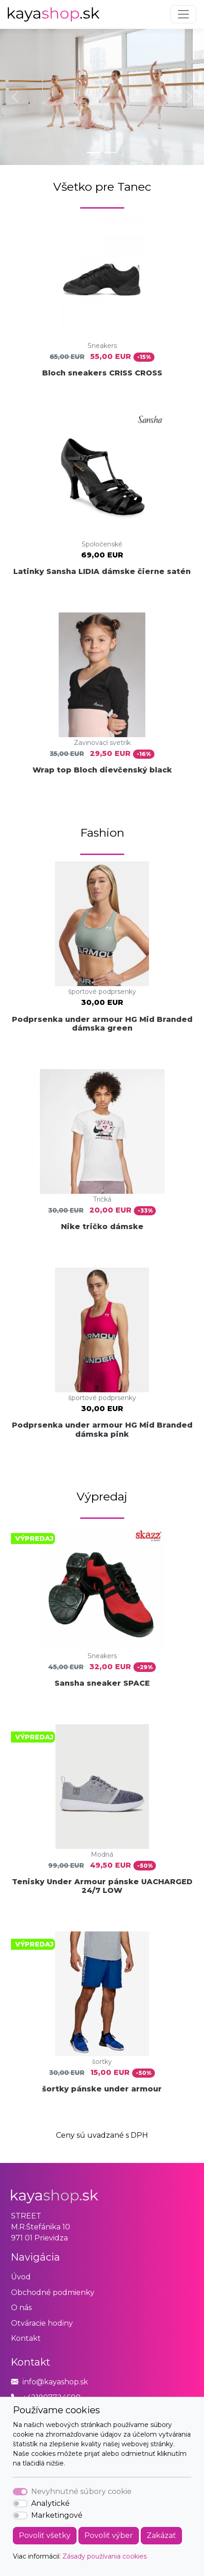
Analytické (50, 2503)
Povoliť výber (108, 2535)
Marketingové (57, 2515)
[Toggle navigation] (183, 14)
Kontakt (26, 2338)
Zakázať (161, 2535)
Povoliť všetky (45, 2535)
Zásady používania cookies (104, 2556)
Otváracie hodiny (42, 2323)
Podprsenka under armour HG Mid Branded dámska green (102, 1023)
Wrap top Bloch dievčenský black (102, 770)
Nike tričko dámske (102, 1226)
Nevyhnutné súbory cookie (81, 2491)
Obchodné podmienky (52, 2292)
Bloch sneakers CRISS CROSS (102, 373)
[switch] (20, 2503)
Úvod (21, 2277)
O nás (21, 2307)
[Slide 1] (94, 152)
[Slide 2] (110, 152)
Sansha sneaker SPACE (102, 1683)
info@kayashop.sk (55, 2381)
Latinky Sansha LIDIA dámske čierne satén (102, 571)
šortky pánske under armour (102, 2089)
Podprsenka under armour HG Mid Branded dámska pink (102, 1429)
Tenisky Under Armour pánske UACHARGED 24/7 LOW (102, 1886)
